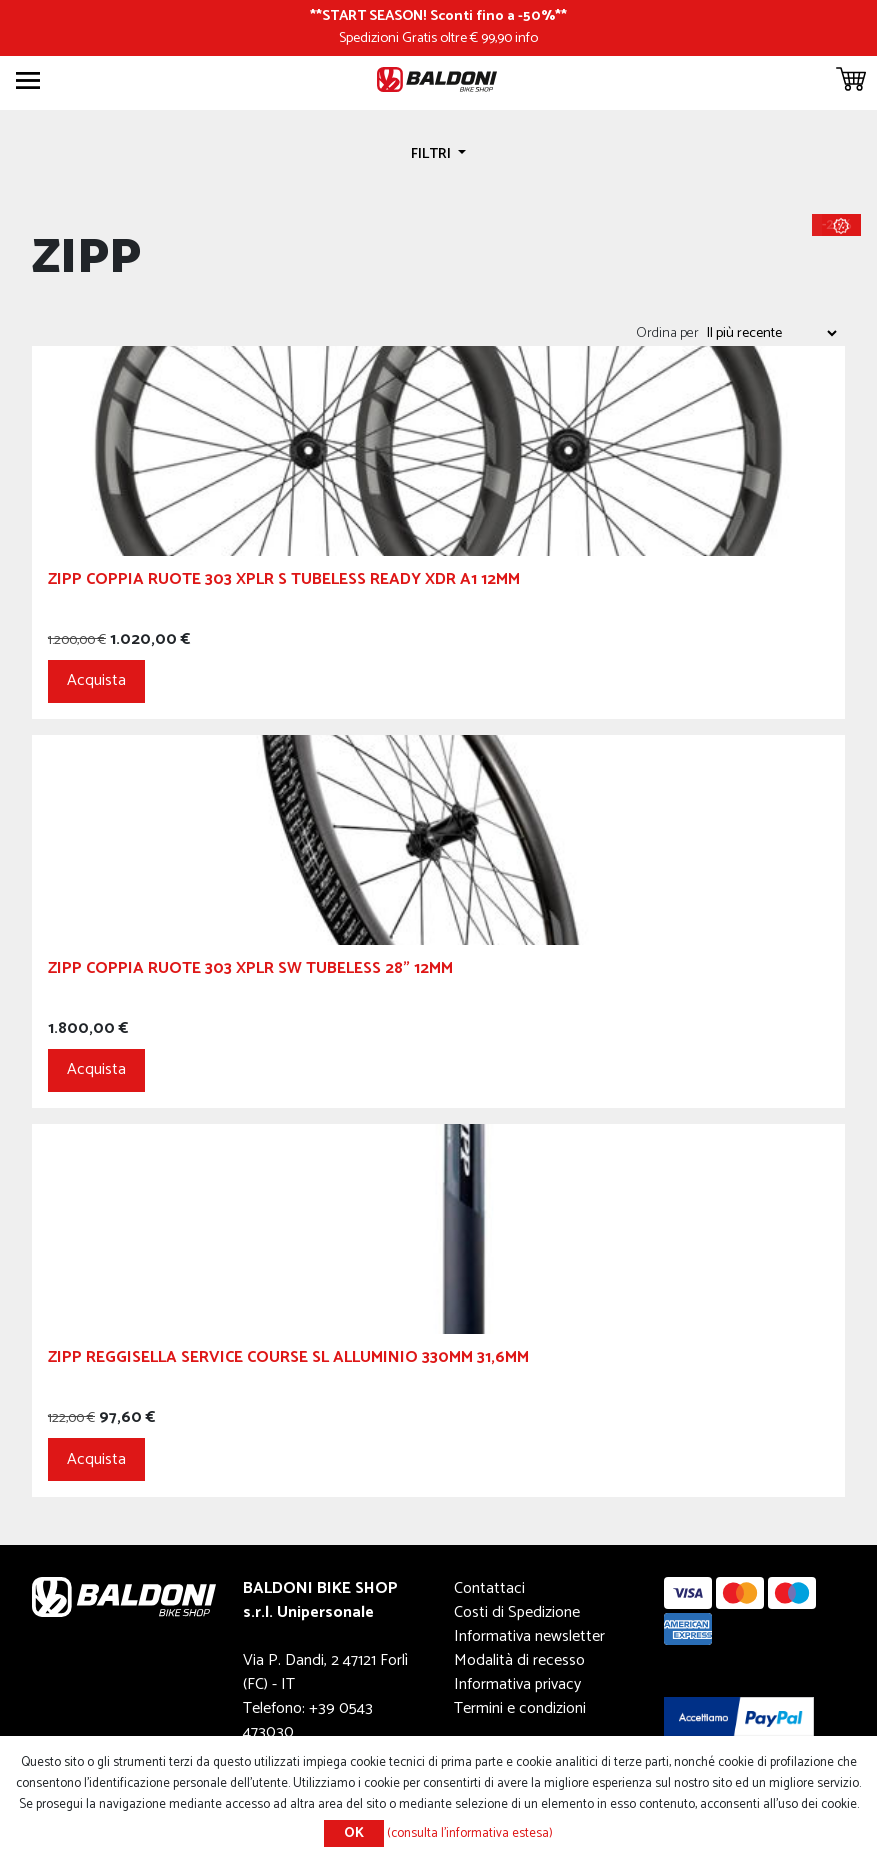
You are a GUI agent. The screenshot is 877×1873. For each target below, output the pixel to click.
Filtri (432, 154)
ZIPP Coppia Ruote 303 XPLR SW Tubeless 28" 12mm (250, 971)
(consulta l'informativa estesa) (470, 1833)
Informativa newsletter (529, 1636)
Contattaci (489, 1588)
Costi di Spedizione (517, 1612)
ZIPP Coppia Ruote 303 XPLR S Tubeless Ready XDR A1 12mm (284, 582)
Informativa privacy (517, 1684)
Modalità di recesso (519, 1660)
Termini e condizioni (520, 1708)
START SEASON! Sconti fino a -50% (438, 16)
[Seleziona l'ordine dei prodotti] (771, 333)
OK (354, 1833)
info (526, 38)
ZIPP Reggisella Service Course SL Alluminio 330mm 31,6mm (288, 1360)
